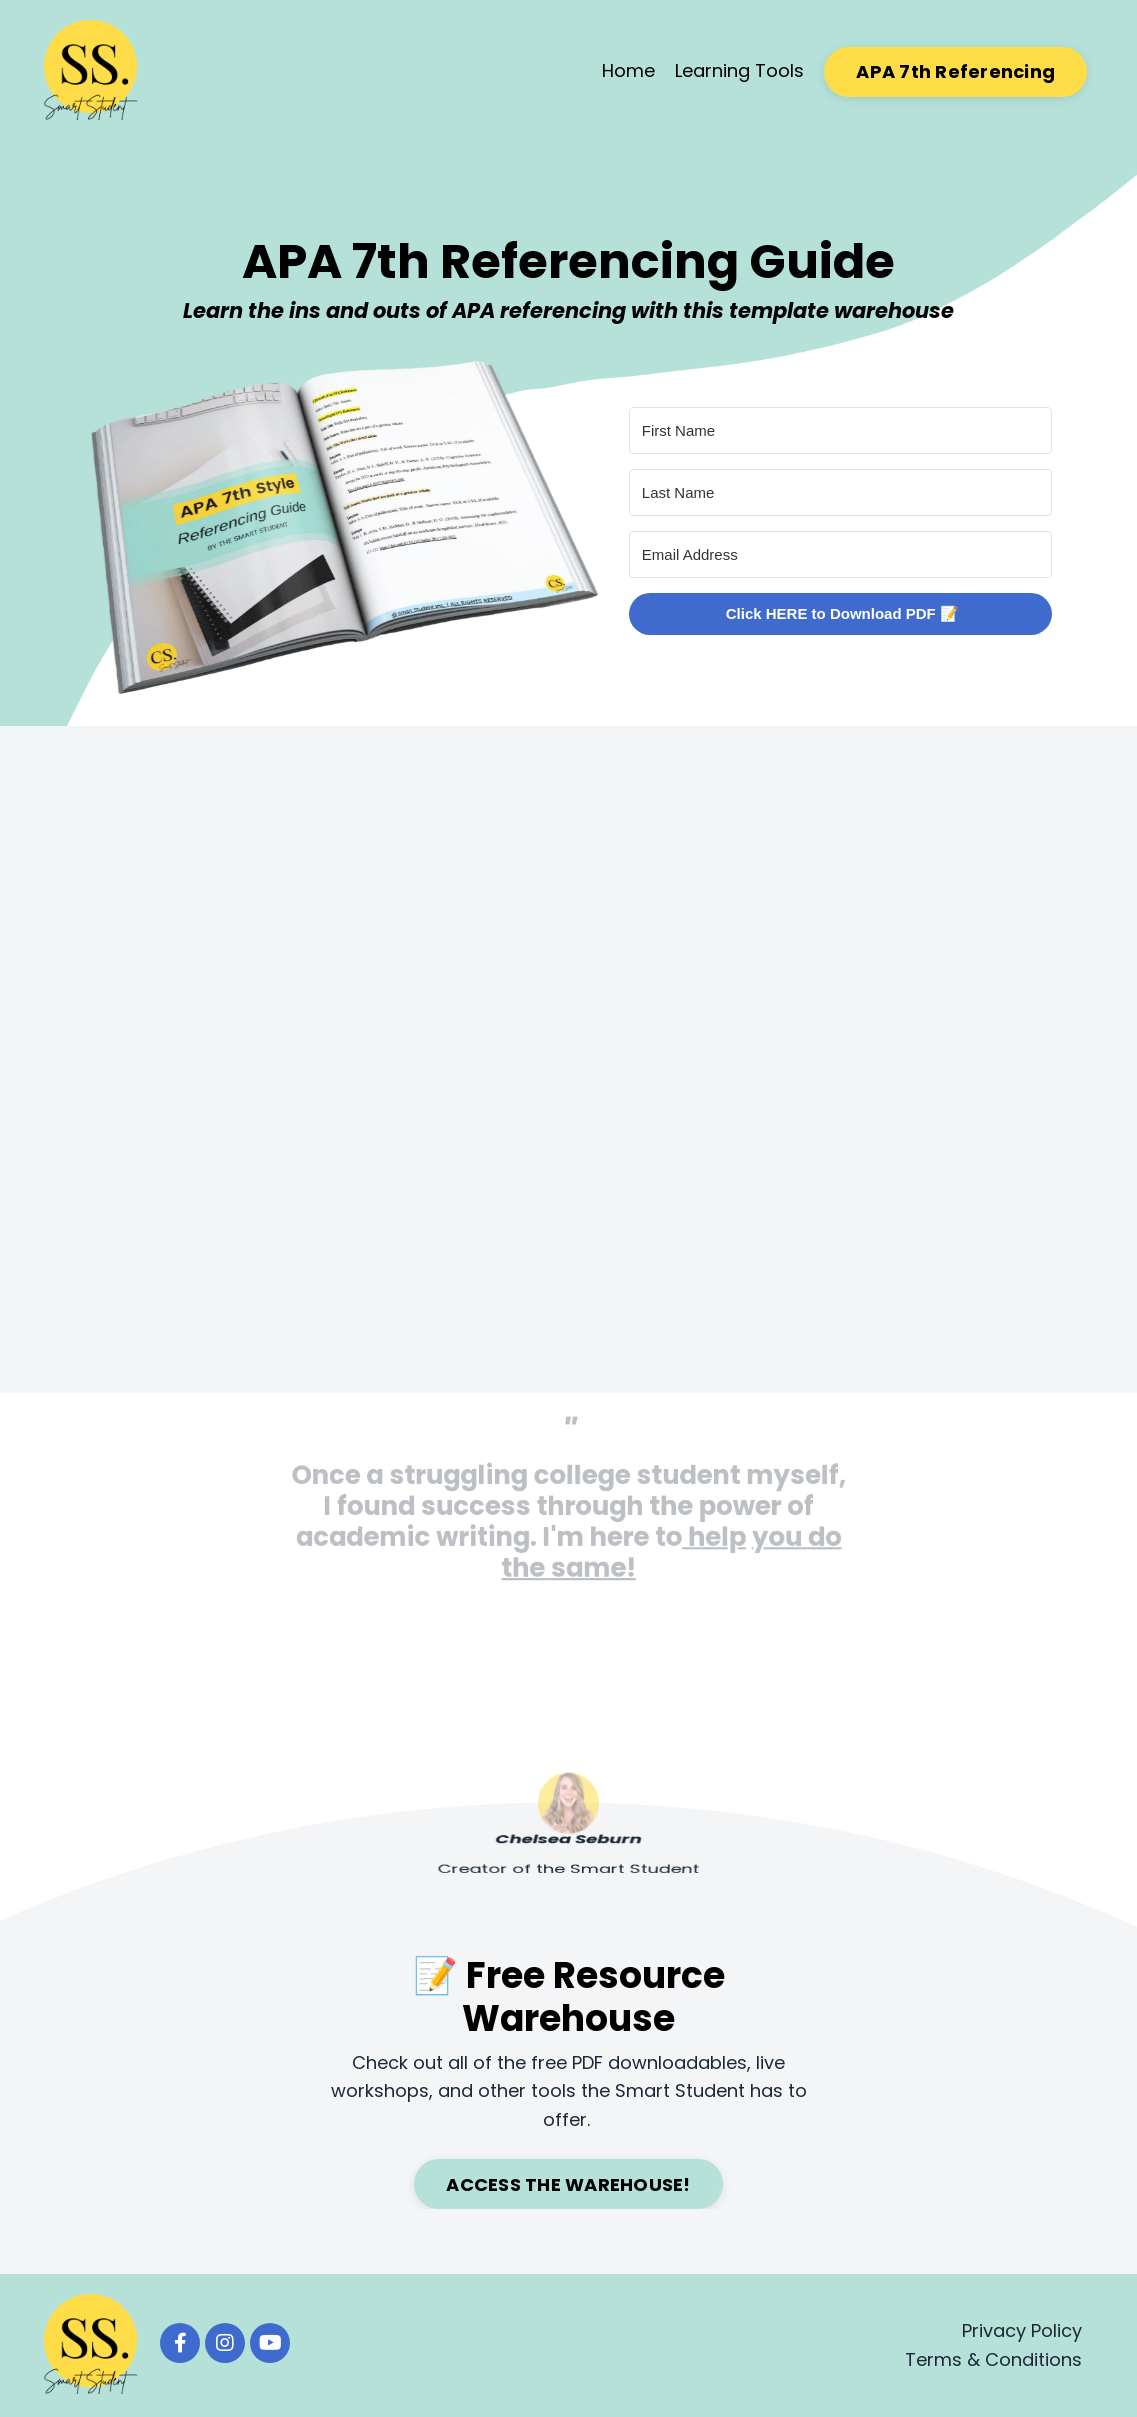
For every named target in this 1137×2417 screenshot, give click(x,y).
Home (628, 70)
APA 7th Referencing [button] (955, 71)
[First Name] (840, 430)
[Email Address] (840, 554)
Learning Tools (739, 70)
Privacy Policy (1022, 2330)
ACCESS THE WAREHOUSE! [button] (568, 2184)
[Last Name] (840, 492)
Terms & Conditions (993, 2359)
